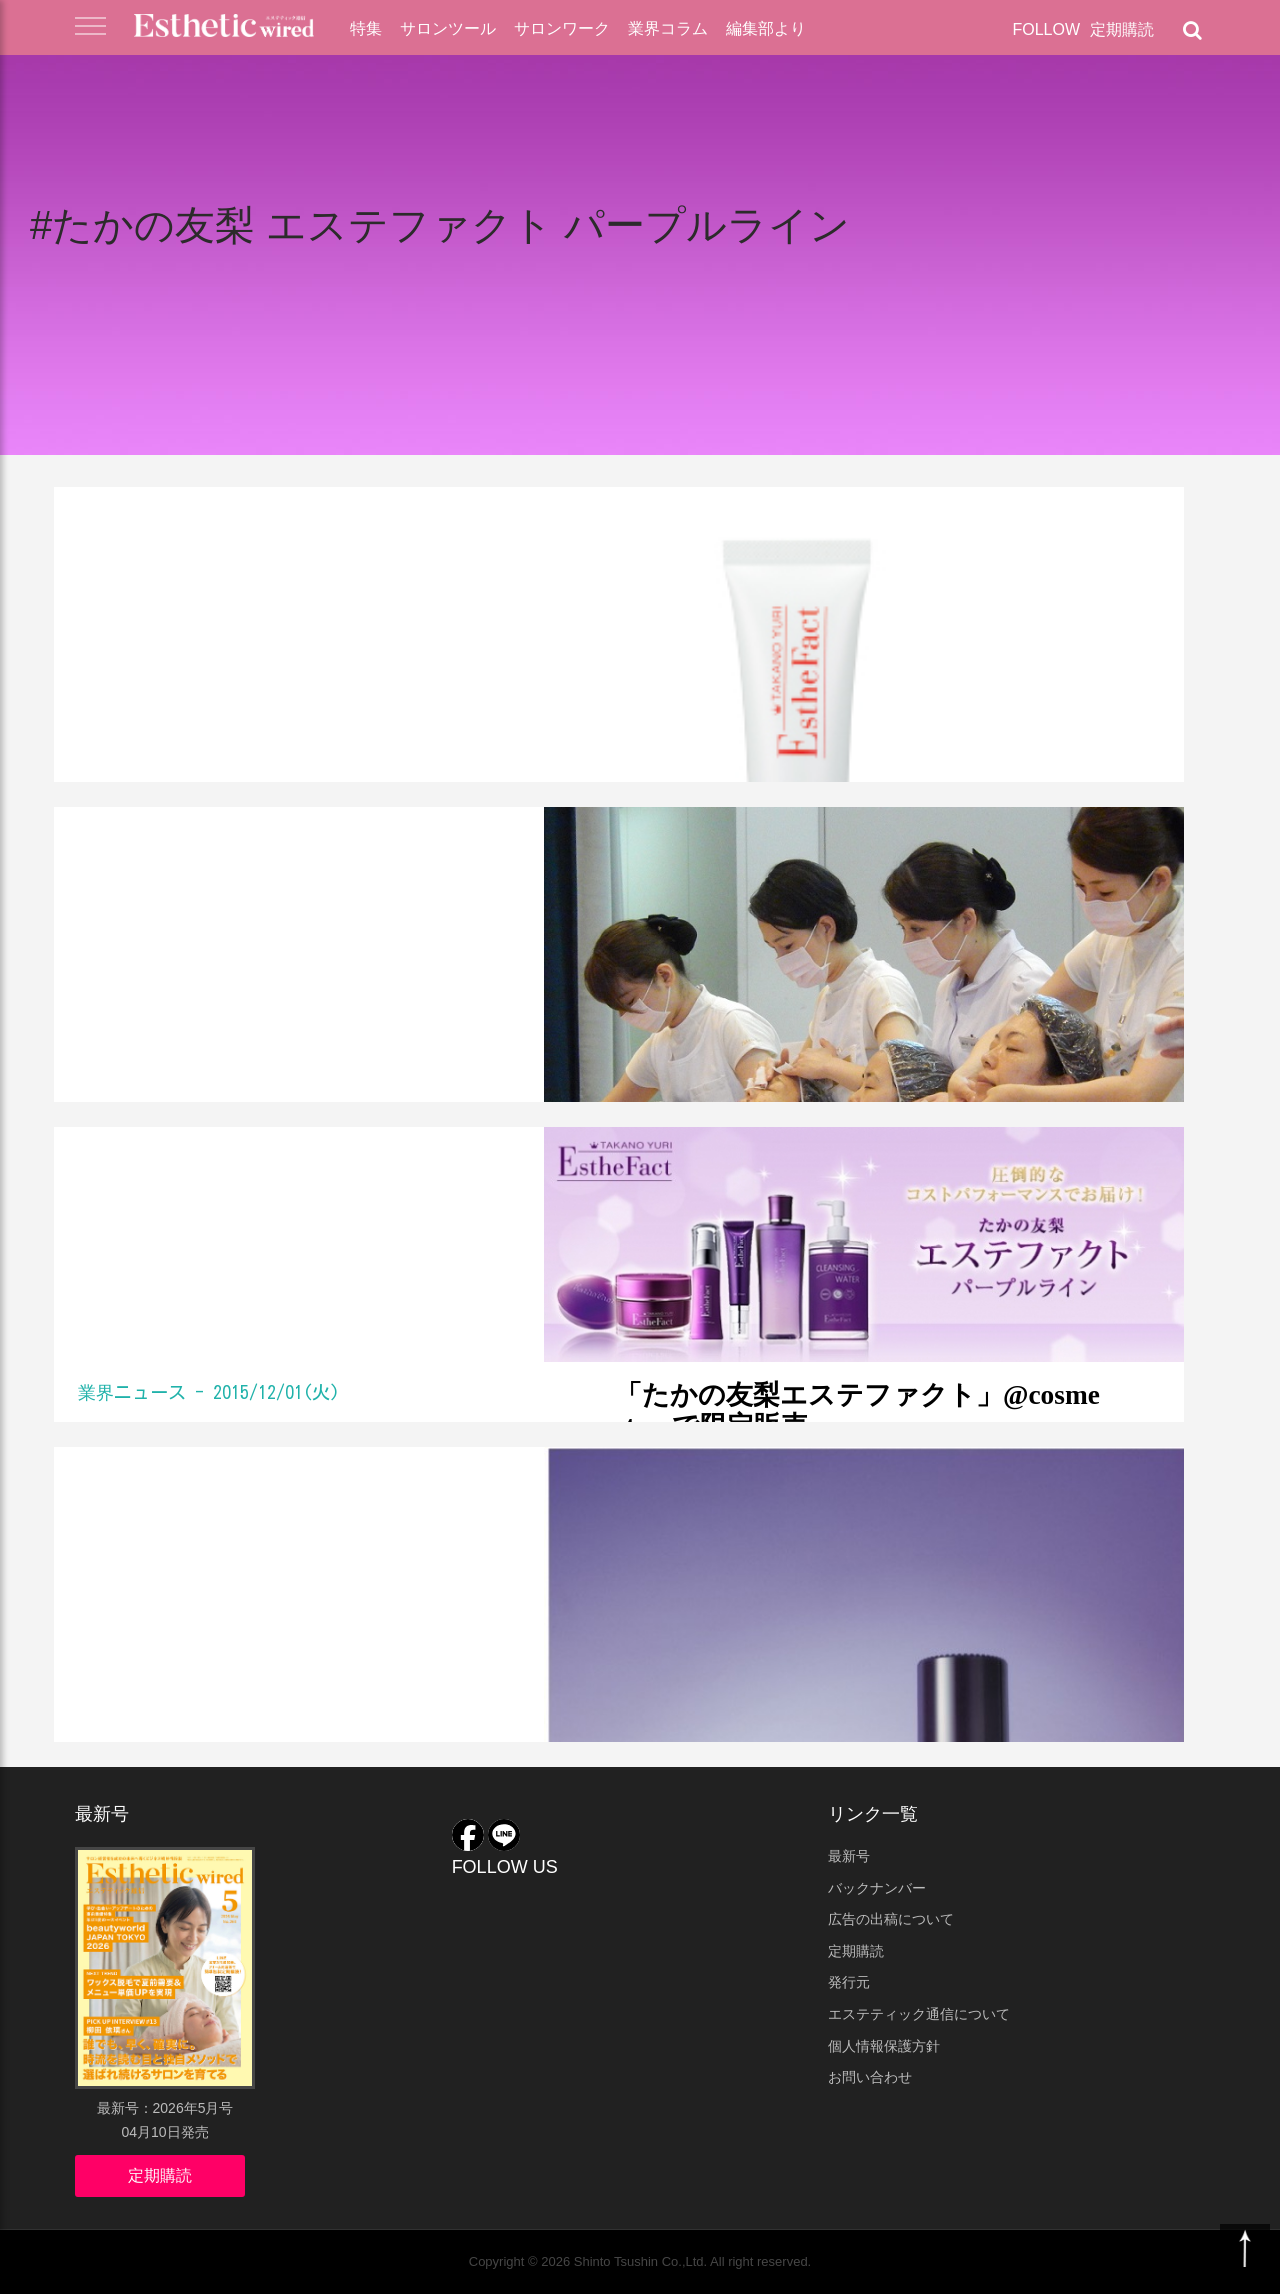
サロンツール (448, 28)
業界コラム (668, 28)
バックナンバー (877, 1888)
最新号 (849, 1856)
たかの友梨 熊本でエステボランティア (305, 897)
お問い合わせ (870, 2077)
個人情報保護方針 (884, 2046)
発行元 (849, 1982)
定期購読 (1122, 29)
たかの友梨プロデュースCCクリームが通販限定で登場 (307, 577)
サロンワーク (562, 28)
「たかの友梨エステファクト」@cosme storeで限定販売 (273, 1217)
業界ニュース (132, 517)
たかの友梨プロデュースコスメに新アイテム (316, 1537)
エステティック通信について (919, 2014)
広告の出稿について (891, 1919)
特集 (366, 28)
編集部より (766, 28)
